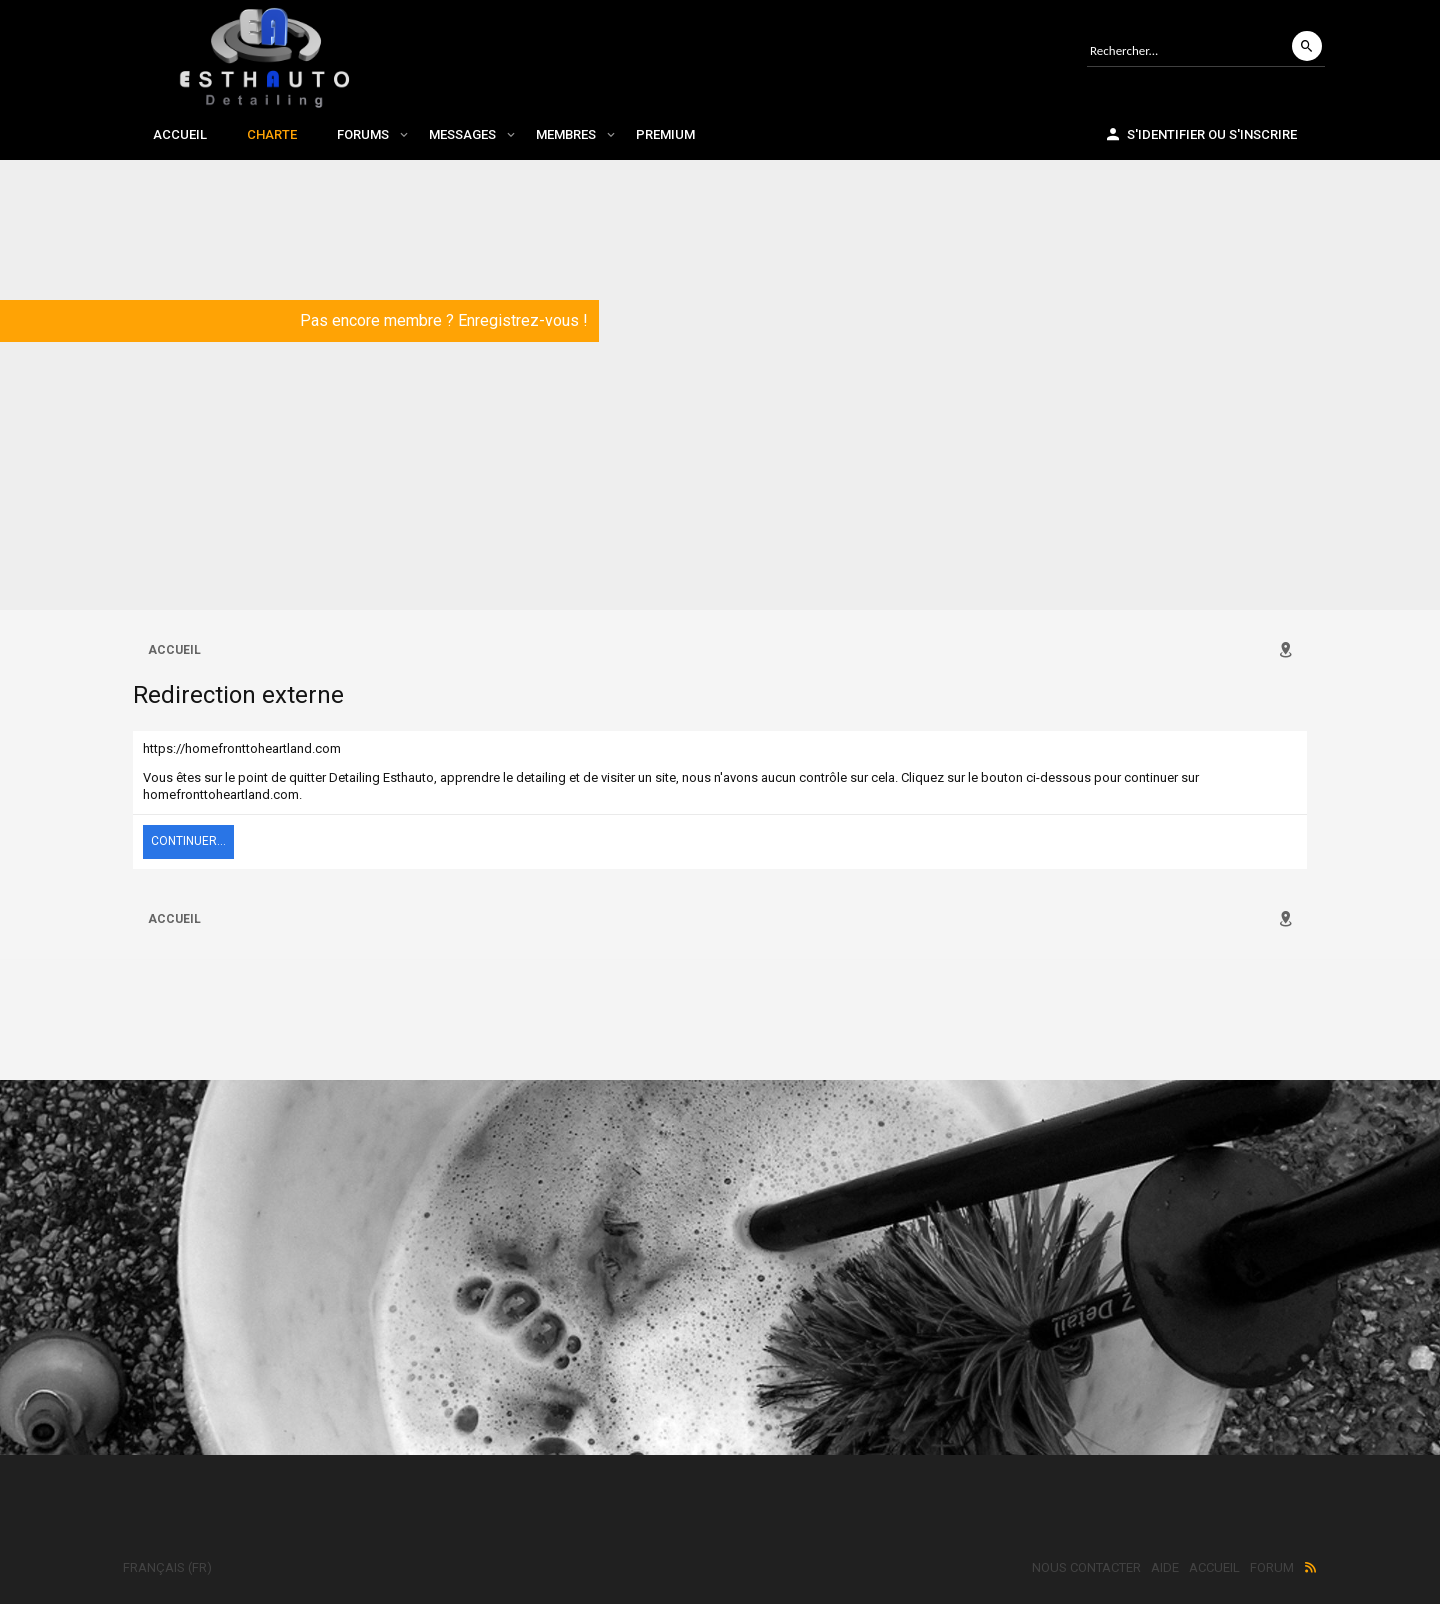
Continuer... (188, 841)
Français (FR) (167, 1567)
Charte (272, 134)
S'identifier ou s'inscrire (1200, 134)
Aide (1165, 1567)
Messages (462, 134)
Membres (566, 134)
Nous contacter (1086, 1567)
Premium (665, 134)
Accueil (180, 134)
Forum (1272, 1567)
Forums (363, 134)
